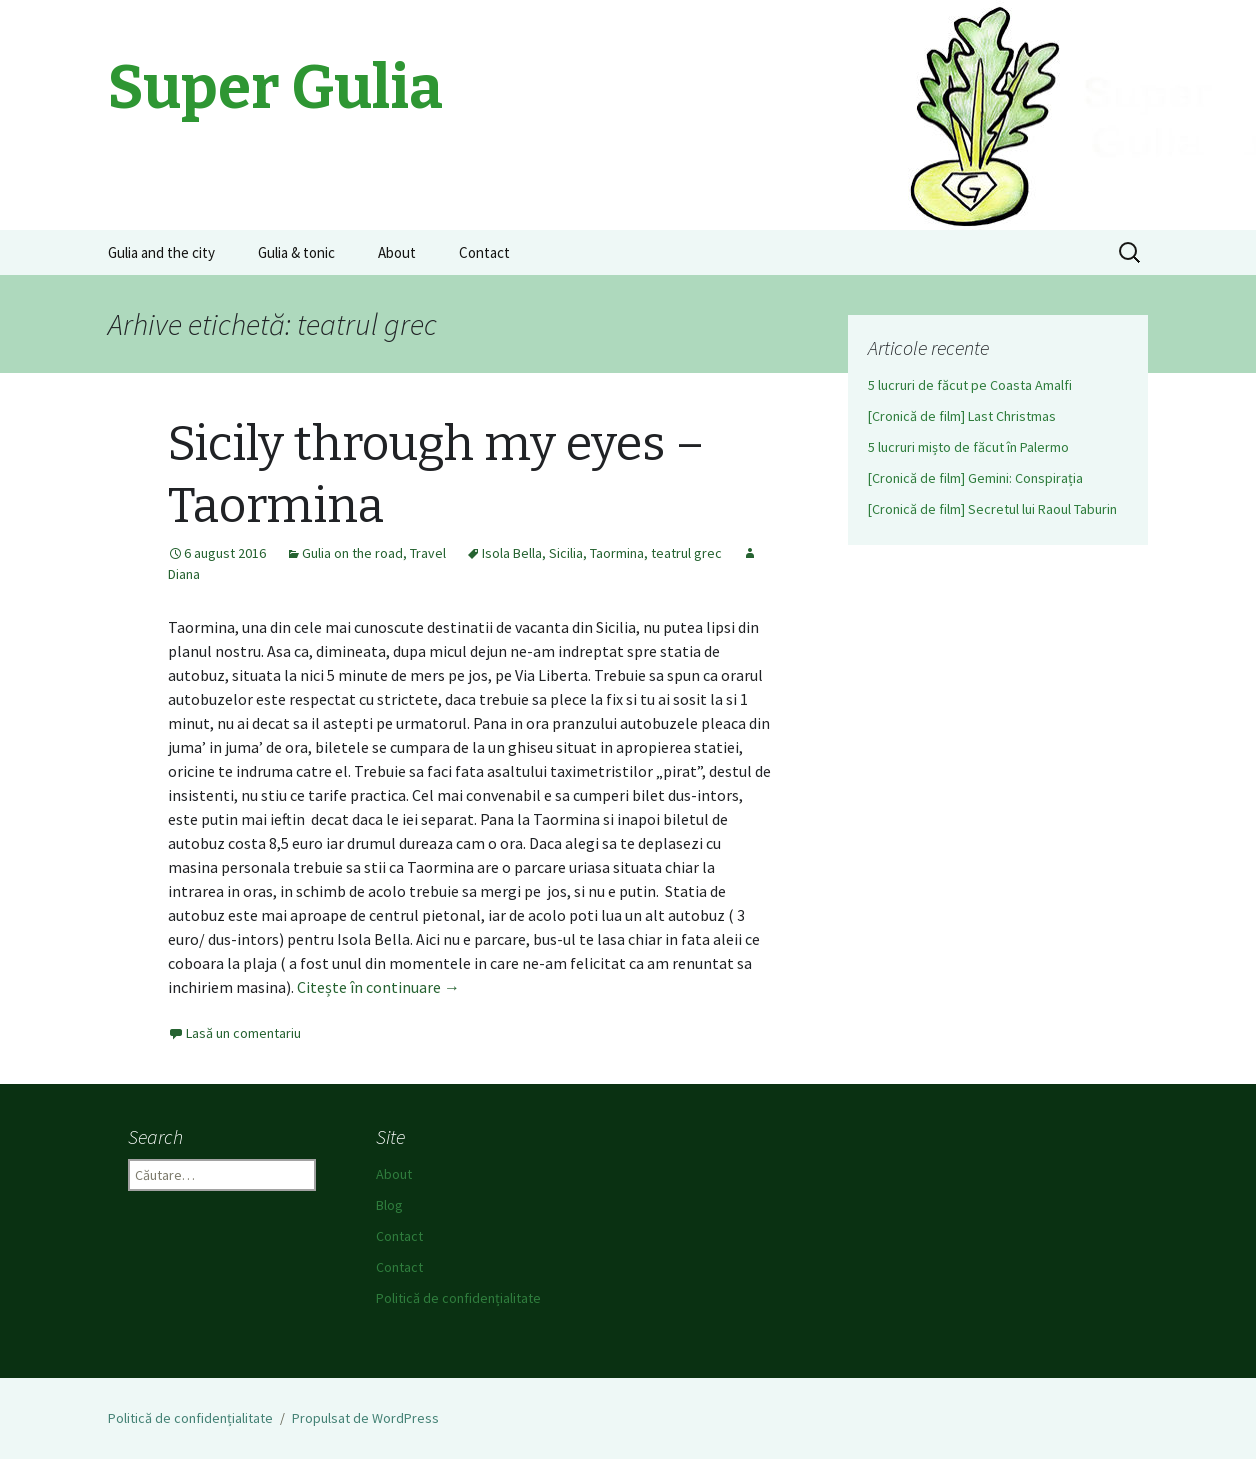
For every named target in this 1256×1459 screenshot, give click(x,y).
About (397, 252)
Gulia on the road (352, 553)
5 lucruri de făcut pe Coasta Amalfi (970, 385)
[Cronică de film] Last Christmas (962, 416)
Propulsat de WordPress (365, 1418)
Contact (484, 252)
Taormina (617, 553)
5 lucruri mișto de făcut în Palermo (968, 447)
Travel (428, 553)
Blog (389, 1205)
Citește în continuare (378, 987)
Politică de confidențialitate (458, 1298)
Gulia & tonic (296, 252)
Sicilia (566, 553)
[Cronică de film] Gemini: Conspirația (975, 478)
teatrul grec (686, 553)
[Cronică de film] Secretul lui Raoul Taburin (992, 509)
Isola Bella (512, 553)
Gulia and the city (161, 252)
